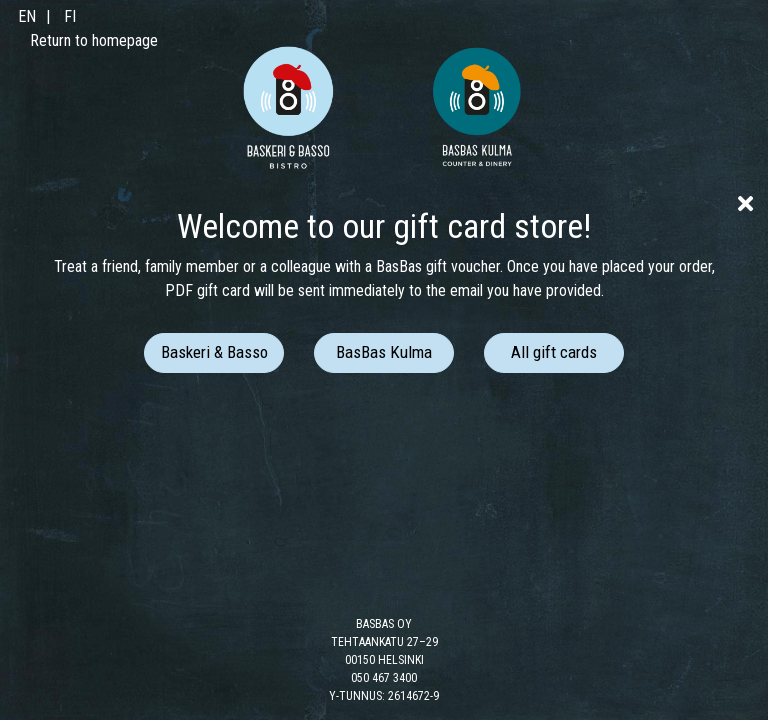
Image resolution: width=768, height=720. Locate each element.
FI (70, 16)
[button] (214, 353)
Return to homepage (94, 40)
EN (27, 16)
